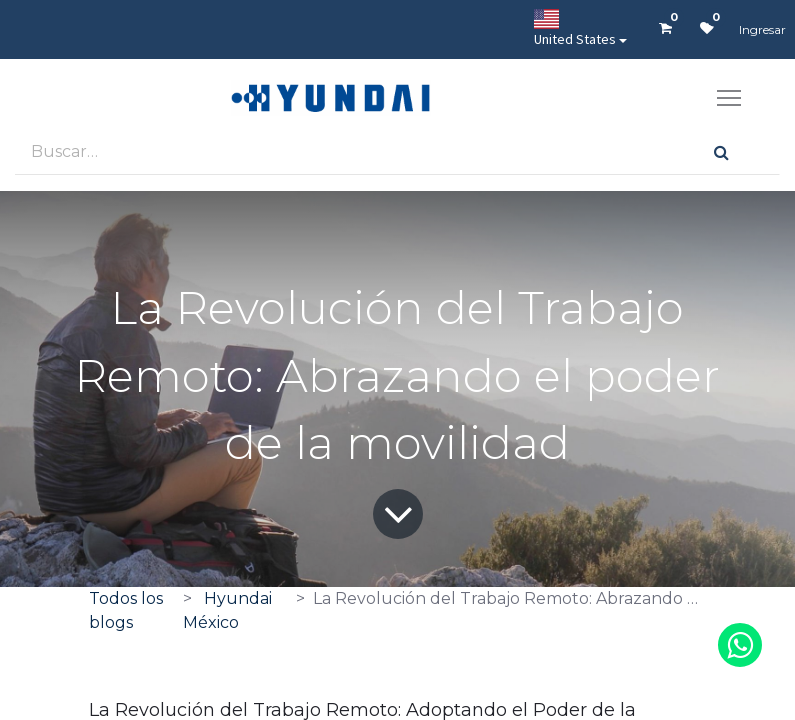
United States (575, 28)
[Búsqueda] (721, 151)
